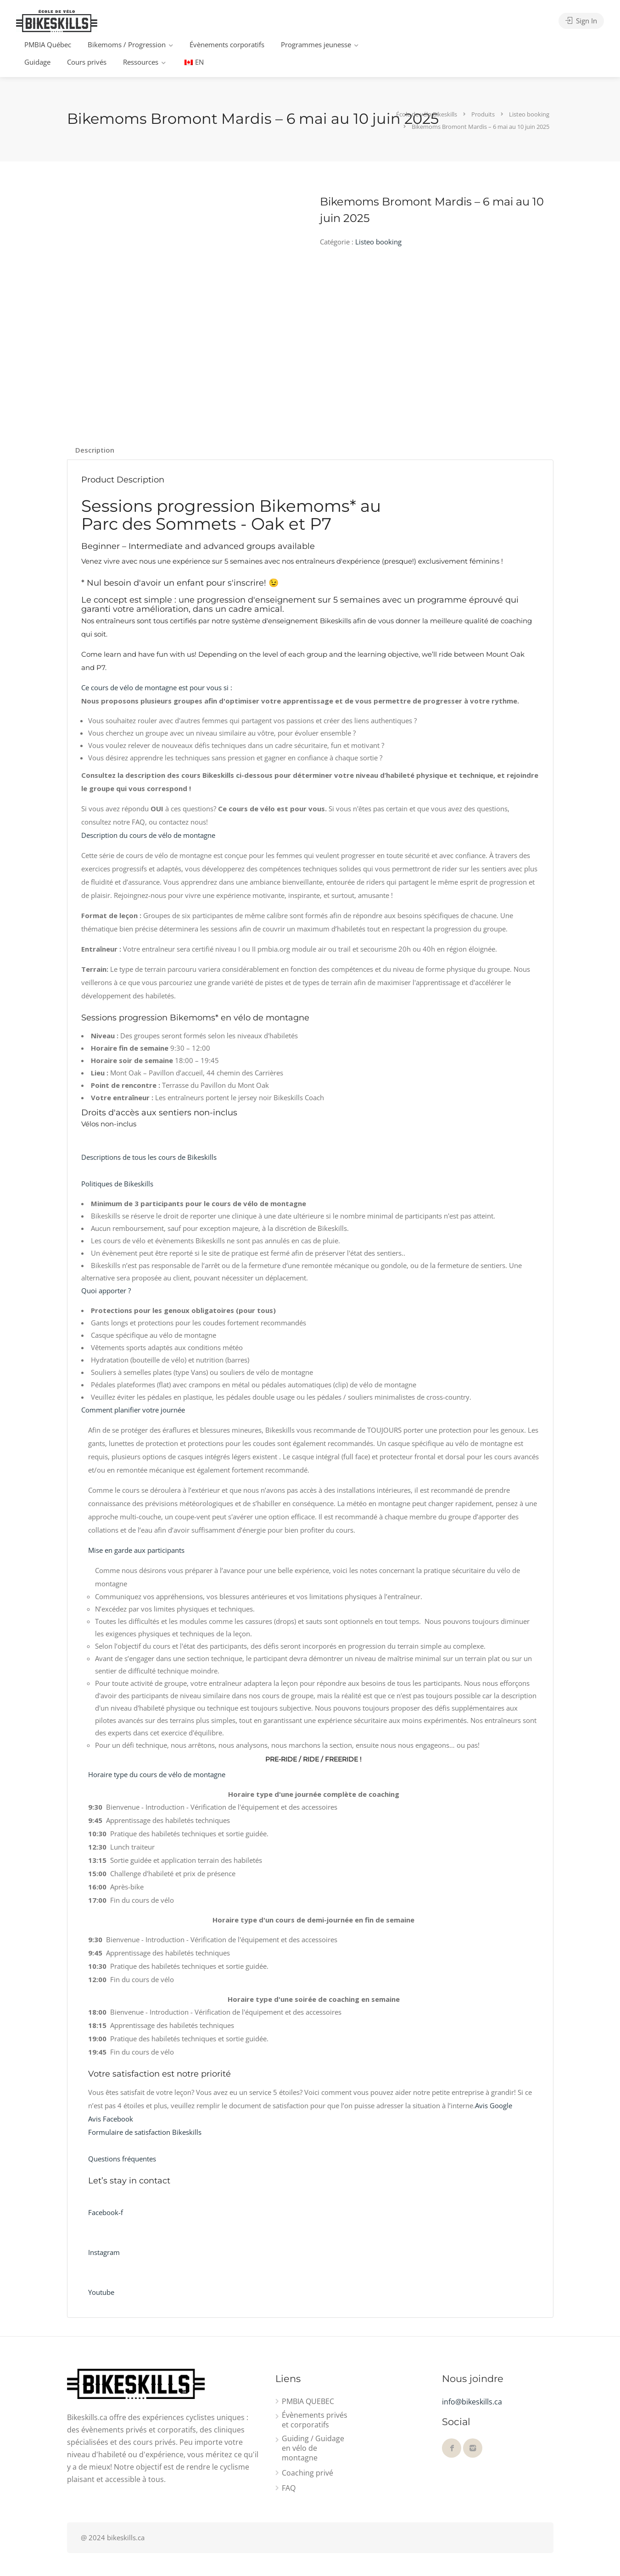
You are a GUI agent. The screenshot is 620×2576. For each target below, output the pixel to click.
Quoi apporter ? (106, 1290)
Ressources (140, 61)
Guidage (37, 61)
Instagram (104, 2252)
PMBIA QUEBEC (308, 2401)
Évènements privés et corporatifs (314, 2420)
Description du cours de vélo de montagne (148, 835)
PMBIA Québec (47, 44)
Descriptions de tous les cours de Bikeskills (149, 1157)
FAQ (289, 2488)
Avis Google (493, 2105)
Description (94, 449)
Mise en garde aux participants (136, 1550)
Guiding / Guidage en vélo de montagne (313, 2448)
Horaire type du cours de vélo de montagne (156, 1774)
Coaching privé (307, 2473)
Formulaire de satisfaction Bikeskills (144, 2132)
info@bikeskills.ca (472, 2402)
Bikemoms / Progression (127, 44)
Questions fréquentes (122, 2158)
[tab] (95, 450)
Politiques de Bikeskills (117, 1183)
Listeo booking (378, 241)
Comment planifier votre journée (133, 1409)
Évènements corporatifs (227, 44)
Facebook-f (105, 2212)
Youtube (101, 2292)
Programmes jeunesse (316, 44)
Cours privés (86, 61)
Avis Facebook (110, 2118)
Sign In (581, 20)
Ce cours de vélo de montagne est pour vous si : (156, 687)
